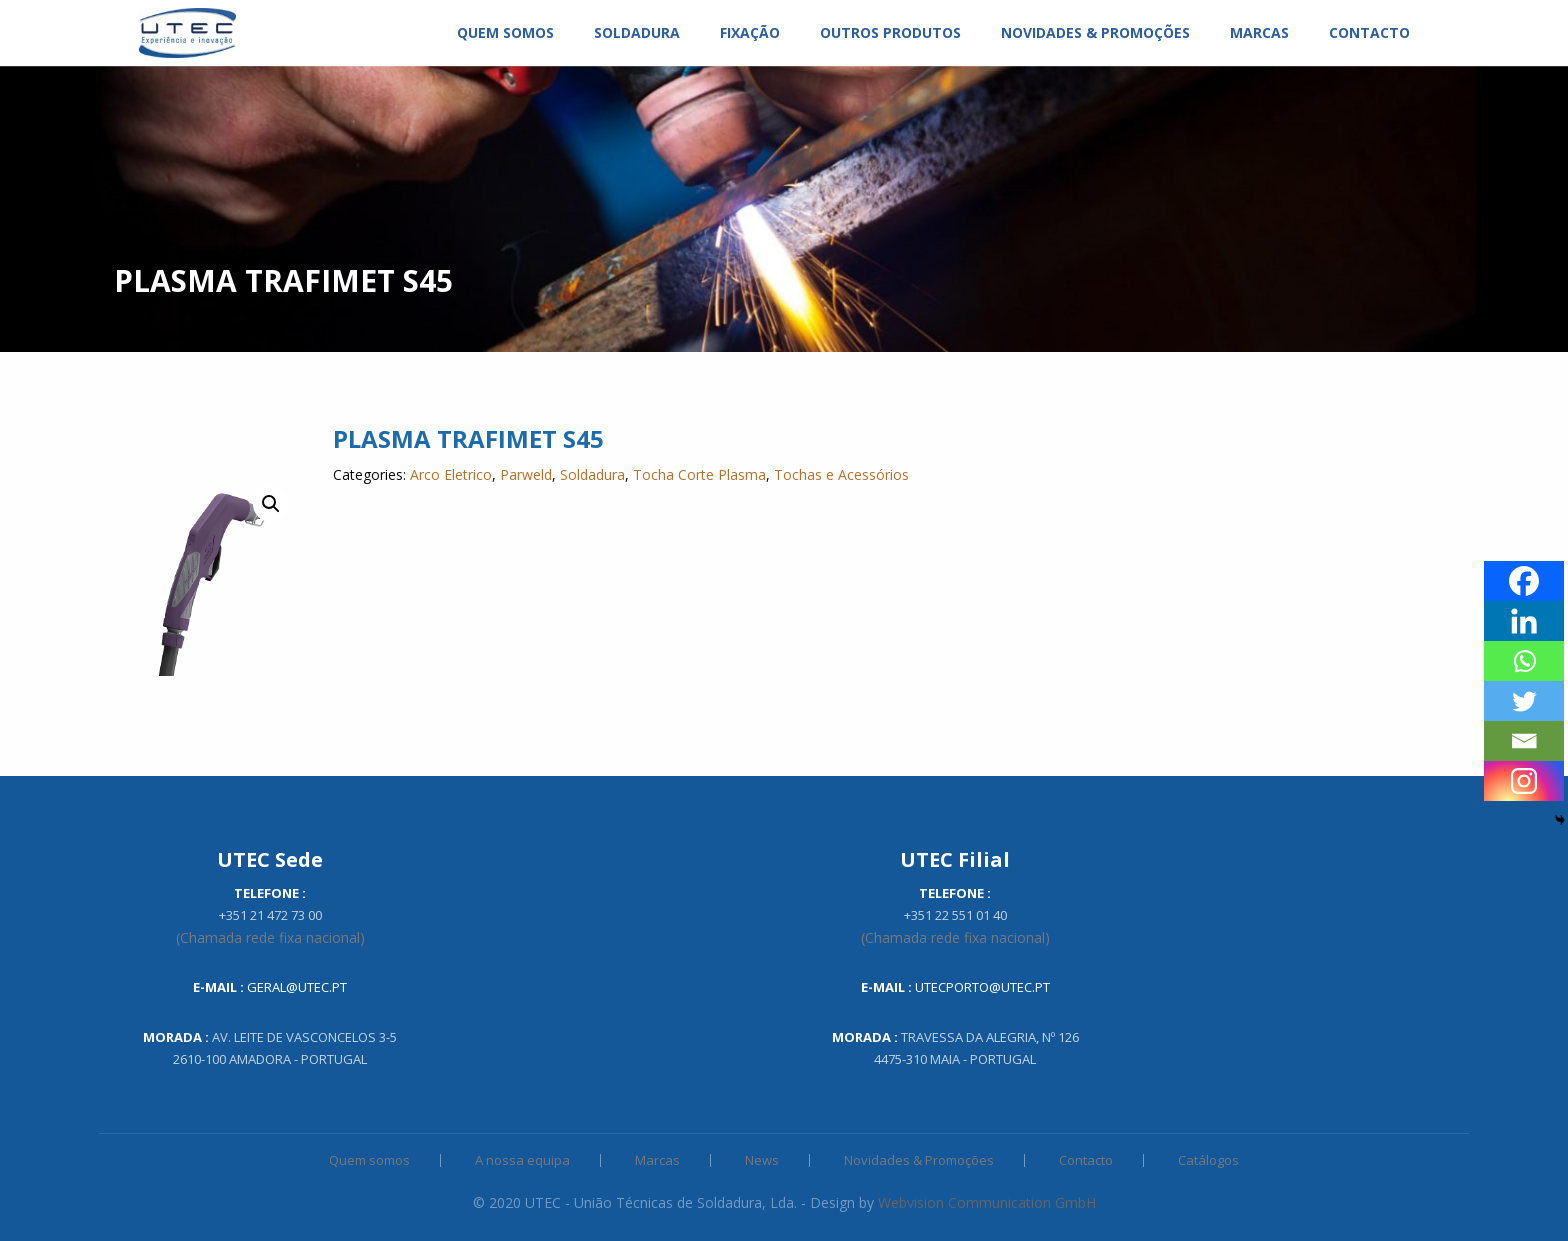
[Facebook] (1524, 581)
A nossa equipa (522, 1160)
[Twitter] (1524, 701)
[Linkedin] (1524, 621)
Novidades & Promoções (919, 1160)
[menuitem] (187, 33)
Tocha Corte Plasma (699, 474)
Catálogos (1208, 1160)
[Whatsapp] (1524, 661)
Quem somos (369, 1160)
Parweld (526, 474)
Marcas (657, 1160)
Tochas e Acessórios (841, 474)
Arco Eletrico (451, 474)
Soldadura (592, 474)
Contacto (1086, 1160)
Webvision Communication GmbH (987, 1202)
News (762, 1160)
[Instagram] (1524, 781)
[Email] (1524, 741)
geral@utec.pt (297, 987)
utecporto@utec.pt (982, 987)
